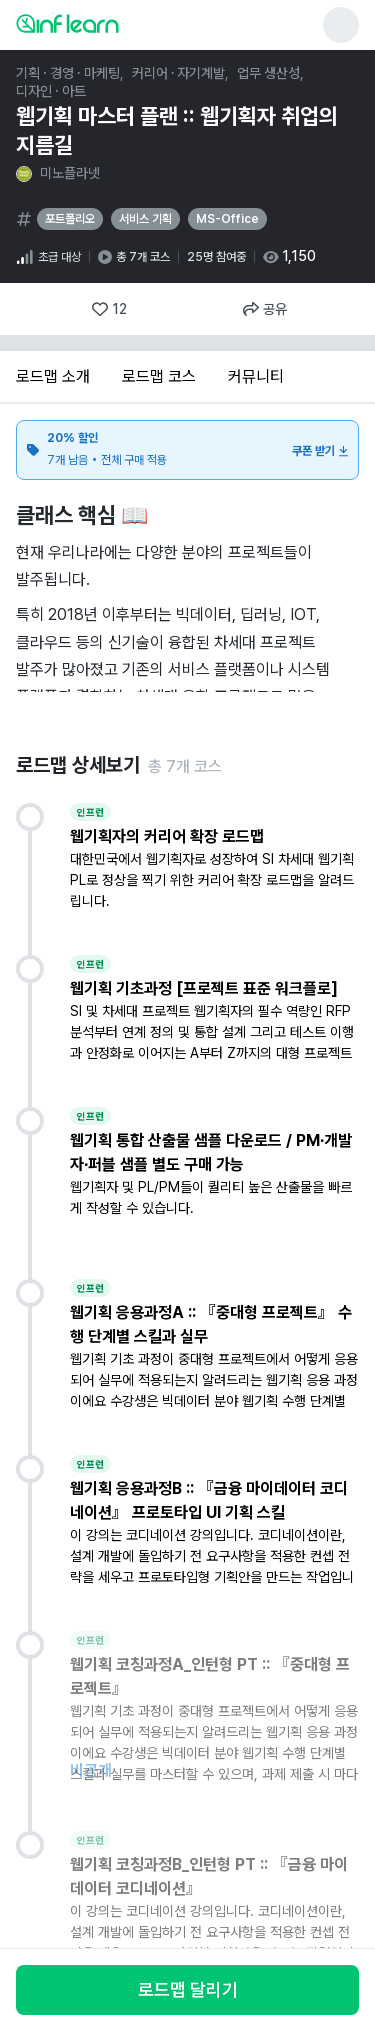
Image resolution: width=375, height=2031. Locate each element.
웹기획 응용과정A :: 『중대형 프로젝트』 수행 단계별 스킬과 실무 (211, 1324)
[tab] (53, 377)
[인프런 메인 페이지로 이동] (116, 23)
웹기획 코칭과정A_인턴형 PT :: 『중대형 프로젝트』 (210, 1676)
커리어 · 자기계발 (179, 73)
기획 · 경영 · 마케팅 (68, 73)
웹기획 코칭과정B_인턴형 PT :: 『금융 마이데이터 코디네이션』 (209, 1876)
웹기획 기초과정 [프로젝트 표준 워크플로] (204, 988)
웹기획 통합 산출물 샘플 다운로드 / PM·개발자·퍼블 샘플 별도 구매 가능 (211, 1152)
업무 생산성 (268, 73)
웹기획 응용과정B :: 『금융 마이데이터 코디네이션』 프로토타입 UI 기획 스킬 (209, 1500)
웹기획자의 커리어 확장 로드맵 (167, 836)
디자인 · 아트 (51, 91)
